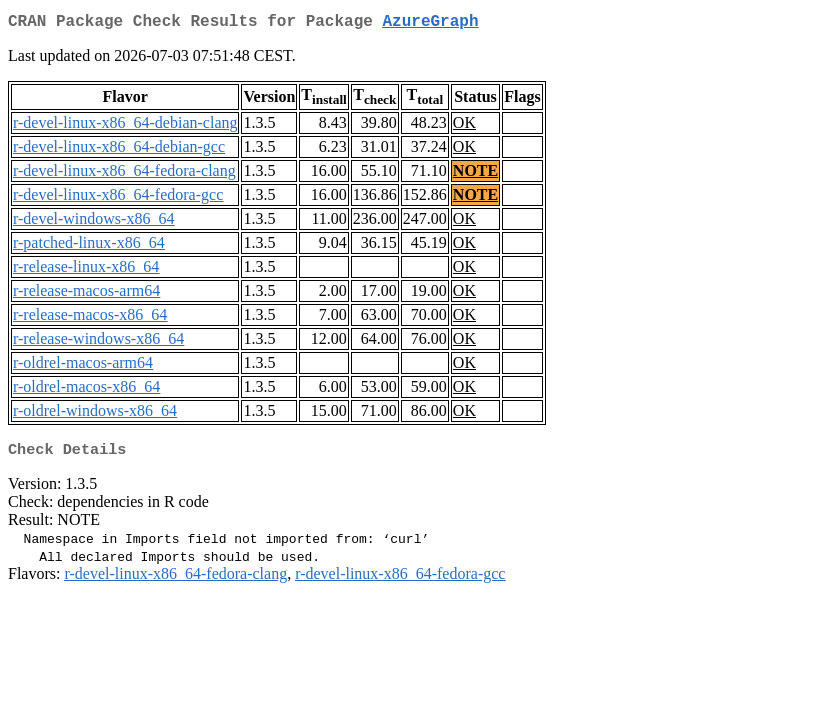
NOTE (475, 174)
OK (464, 126)
